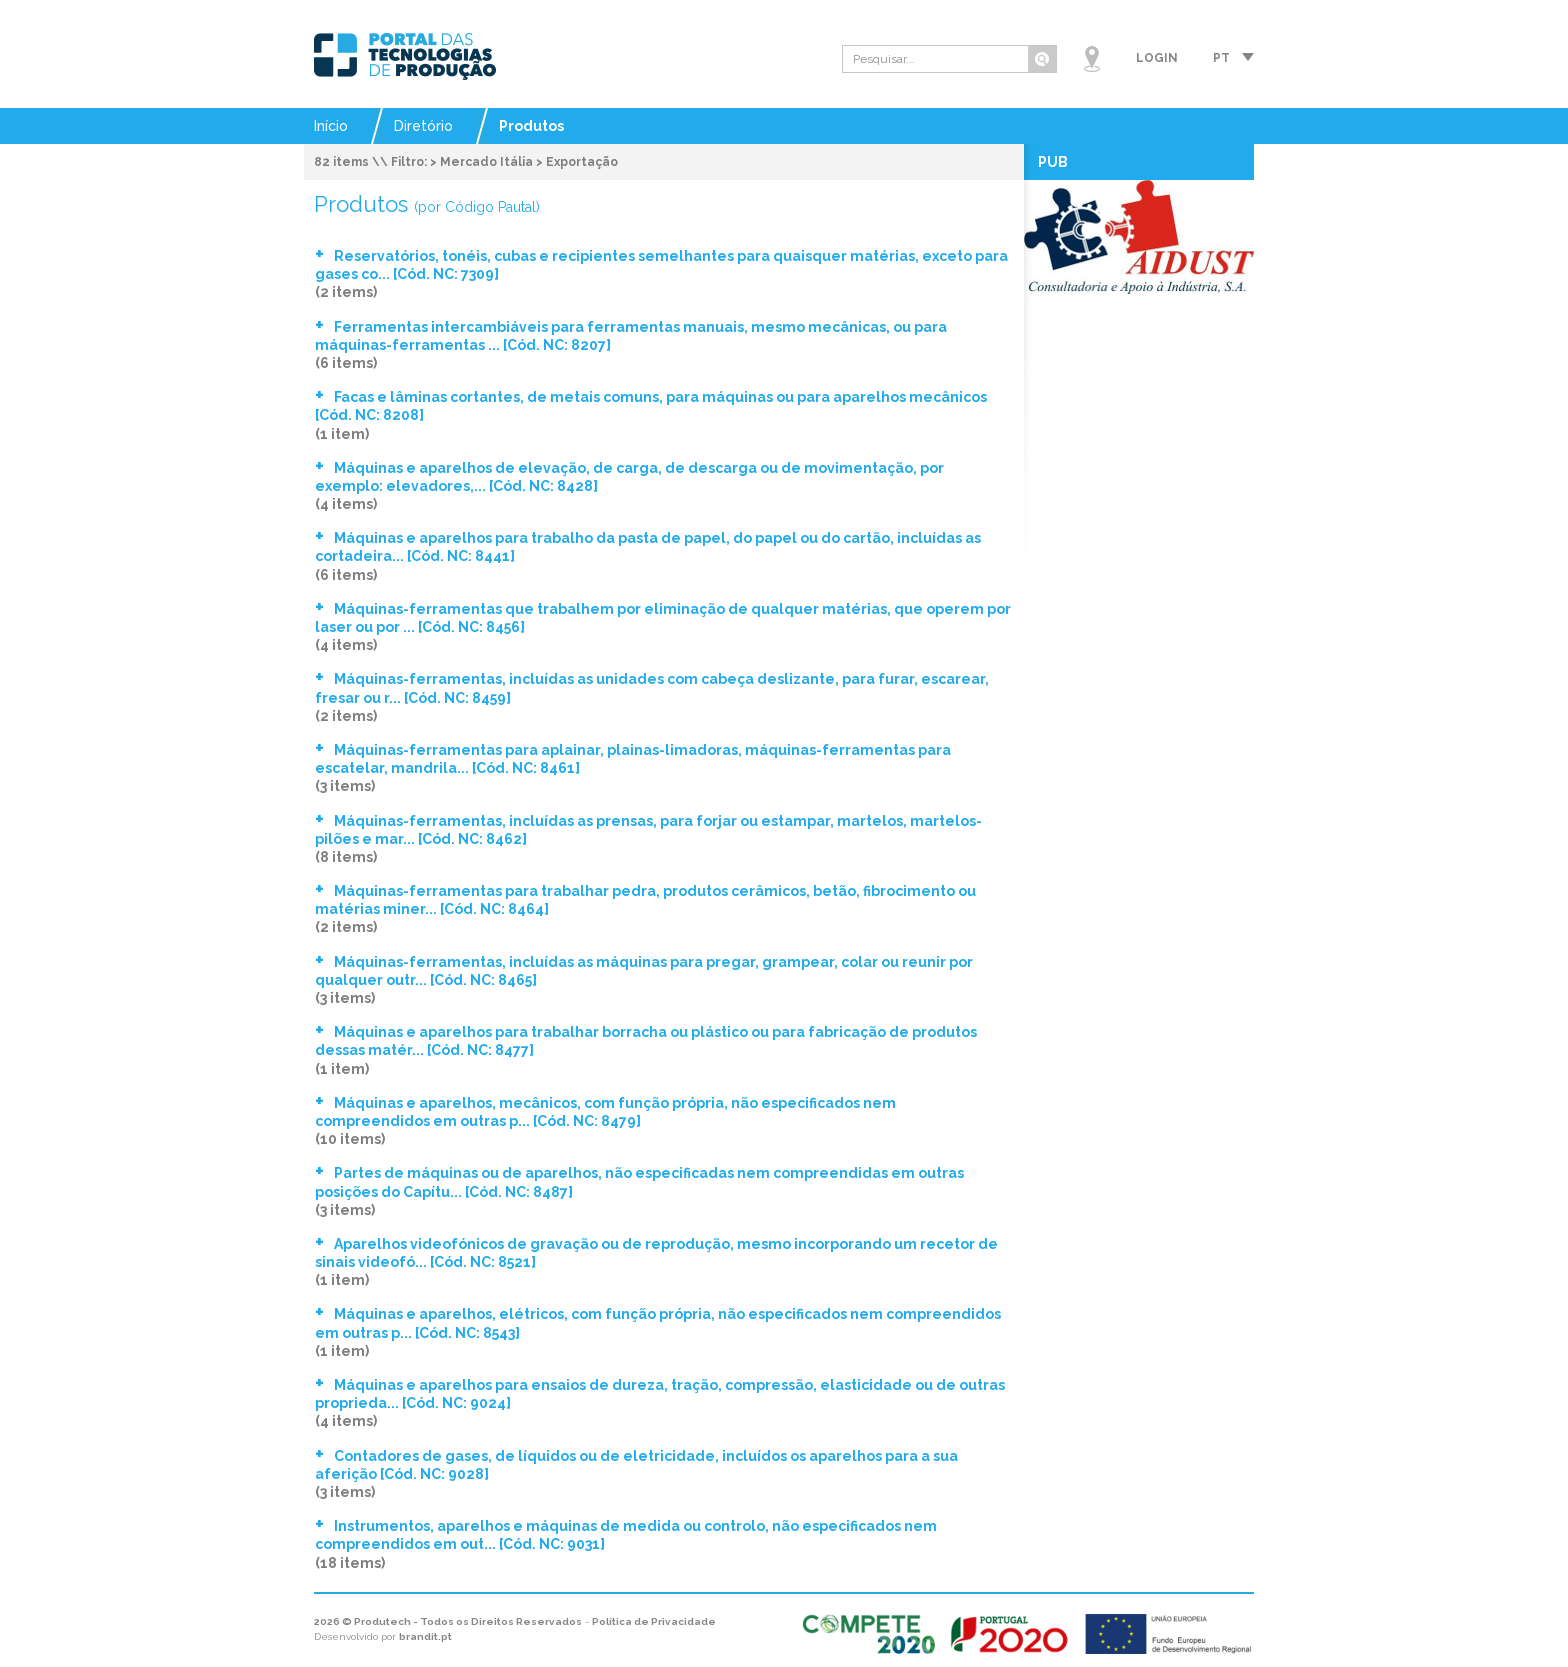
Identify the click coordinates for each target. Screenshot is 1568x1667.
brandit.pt (425, 1636)
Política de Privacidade (654, 1621)
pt (1221, 58)
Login (1157, 58)
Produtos (531, 126)
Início (331, 126)
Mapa (1092, 59)
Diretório (423, 126)
